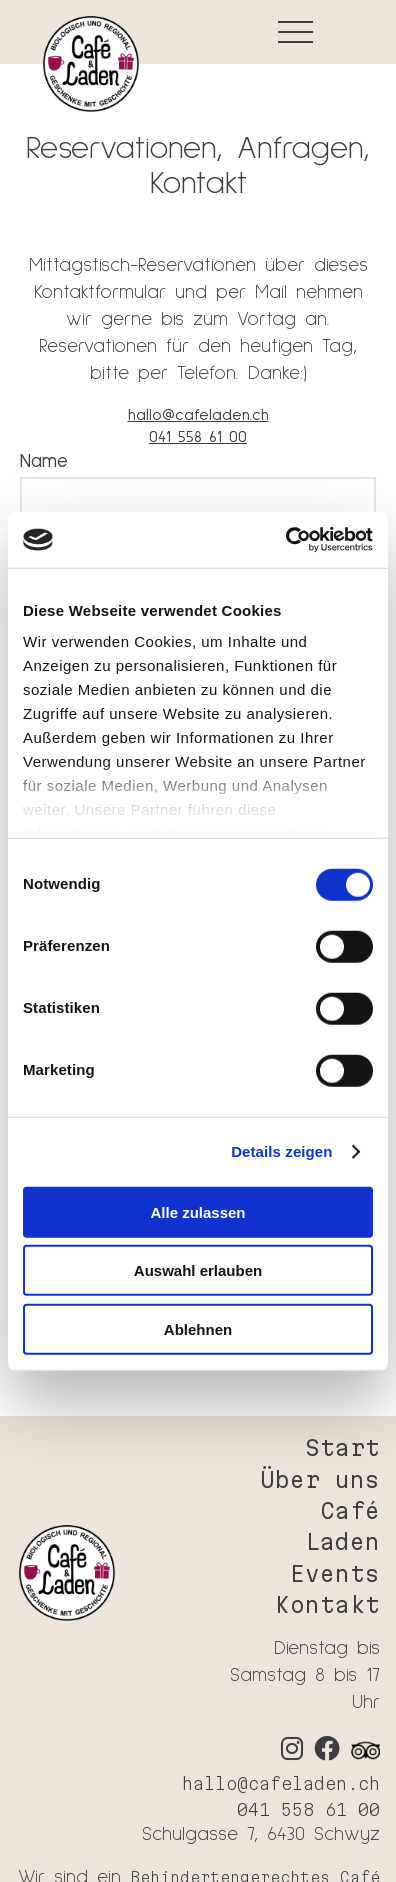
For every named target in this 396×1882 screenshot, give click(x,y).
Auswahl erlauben (198, 1270)
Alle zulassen (197, 1211)
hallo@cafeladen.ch (198, 415)
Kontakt (327, 1604)
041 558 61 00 (198, 437)
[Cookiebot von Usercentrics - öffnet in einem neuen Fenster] (285, 540)
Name (44, 461)
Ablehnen (198, 1328)
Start (342, 1447)
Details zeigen (281, 1151)
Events (335, 1573)
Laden (342, 1541)
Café (350, 1510)
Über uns (320, 1479)
